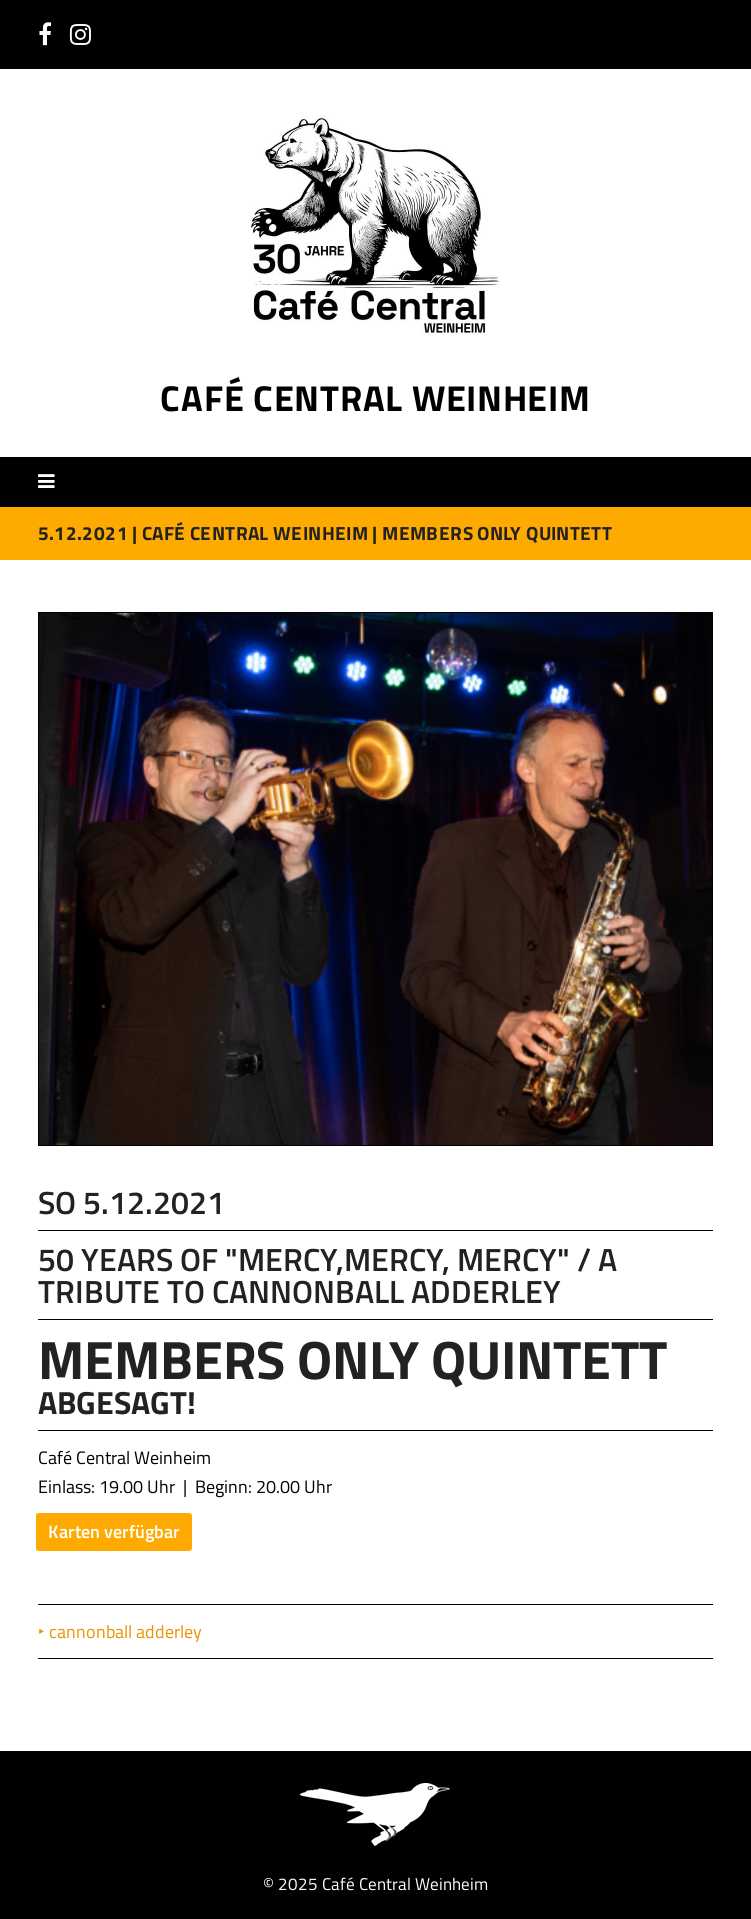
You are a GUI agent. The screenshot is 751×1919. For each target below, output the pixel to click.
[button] (53, 481)
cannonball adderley (126, 1631)
